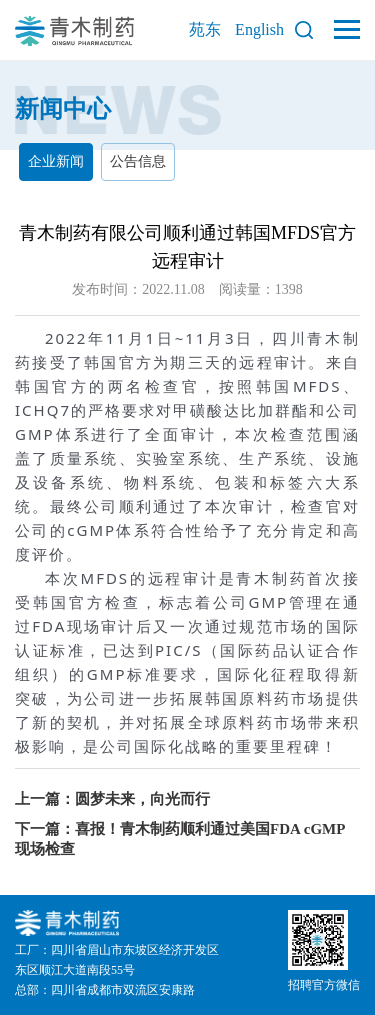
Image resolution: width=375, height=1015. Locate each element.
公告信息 (138, 161)
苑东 (205, 29)
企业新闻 (56, 161)
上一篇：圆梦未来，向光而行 (112, 799)
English (259, 29)
